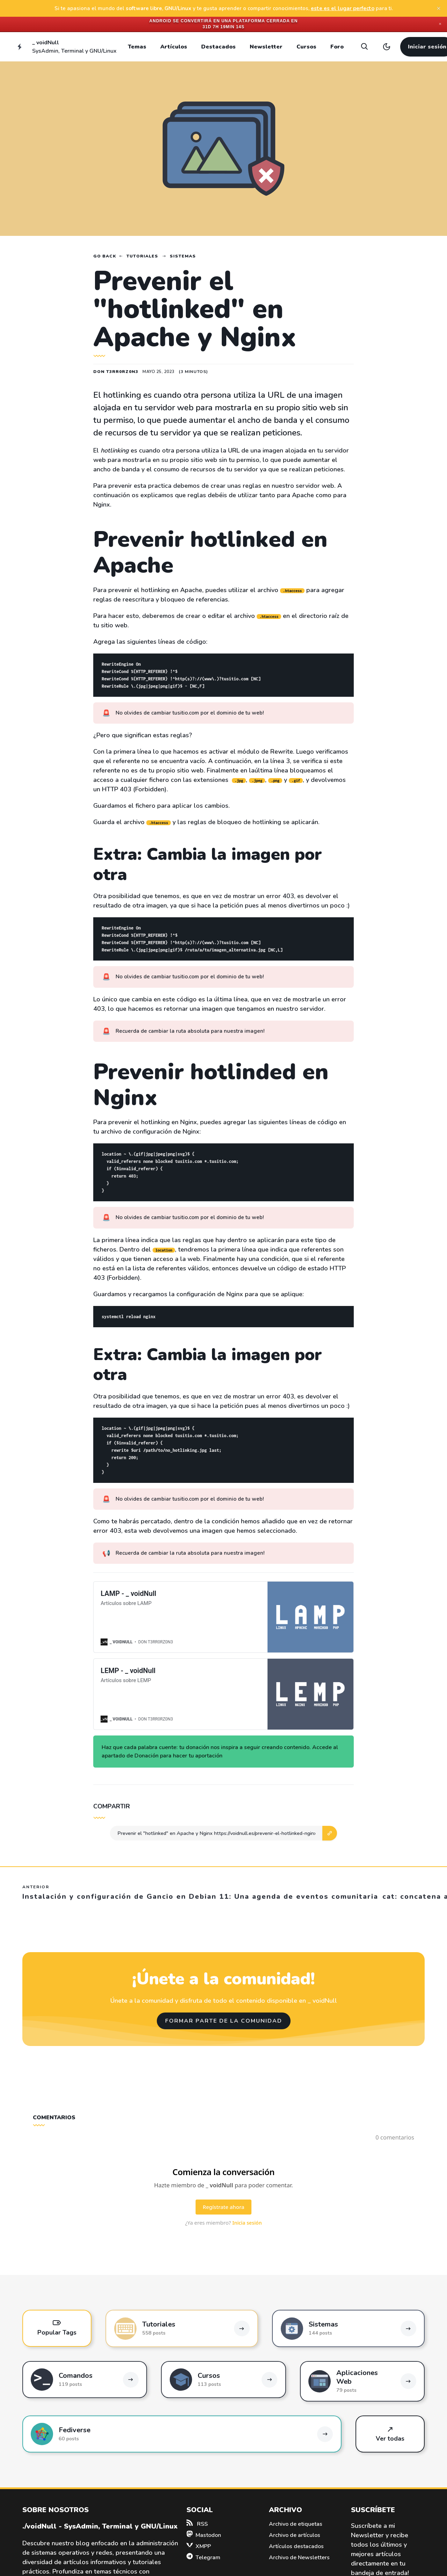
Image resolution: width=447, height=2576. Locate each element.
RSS (197, 2524)
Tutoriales (142, 256)
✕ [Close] (440, 24)
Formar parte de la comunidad (223, 2021)
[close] (438, 8)
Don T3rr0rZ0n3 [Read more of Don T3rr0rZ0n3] (115, 371)
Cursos (306, 47)
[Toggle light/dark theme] (387, 47)
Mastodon (203, 2535)
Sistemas (183, 256)
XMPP (198, 2546)
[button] (329, 1833)
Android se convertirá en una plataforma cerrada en (223, 20)
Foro (337, 47)
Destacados (218, 47)
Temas (137, 47)
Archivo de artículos (294, 2535)
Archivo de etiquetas (295, 2524)
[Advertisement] (413, 340)
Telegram (203, 2557)
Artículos (173, 47)
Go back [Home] (104, 256)
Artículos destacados (296, 2546)
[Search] (364, 47)
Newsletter (266, 47)
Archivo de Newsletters (299, 2557)
